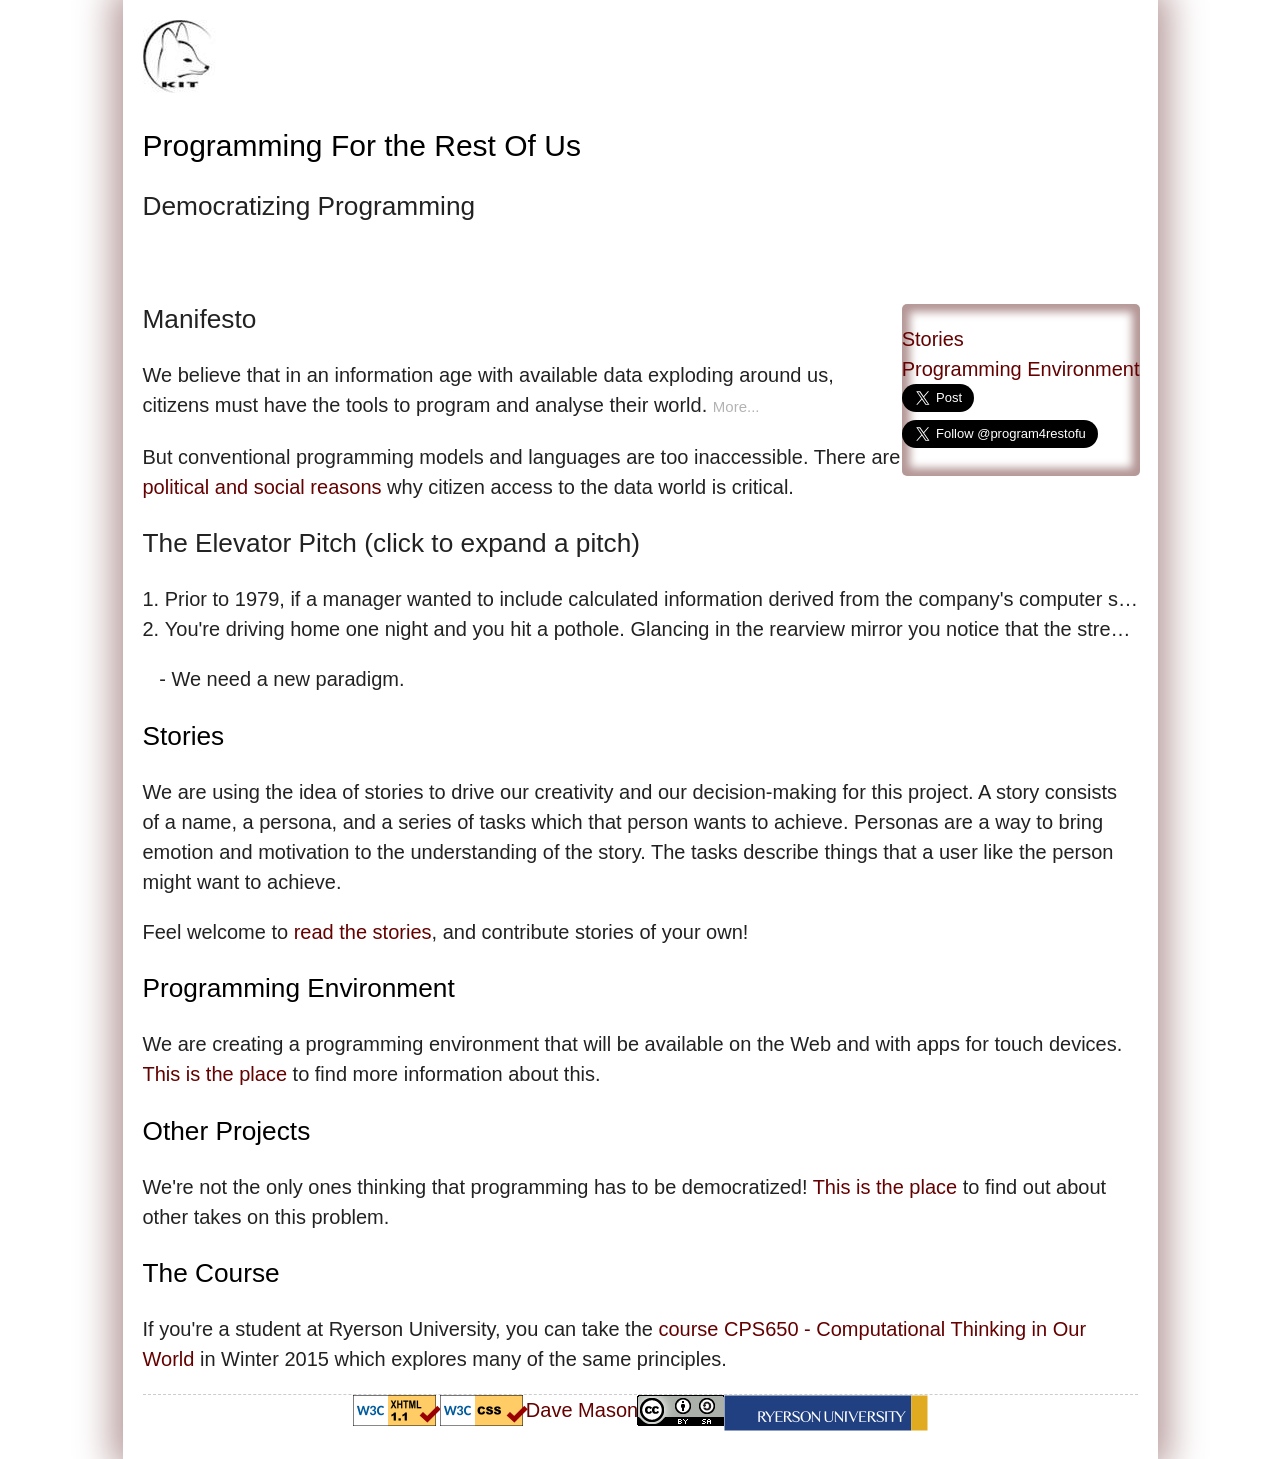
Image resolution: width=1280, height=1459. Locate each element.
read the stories (363, 932)
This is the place (215, 1074)
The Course (211, 1273)
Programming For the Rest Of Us (362, 145)
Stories (933, 339)
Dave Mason (582, 1410)
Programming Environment (1021, 369)
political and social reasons (262, 487)
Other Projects (227, 1131)
